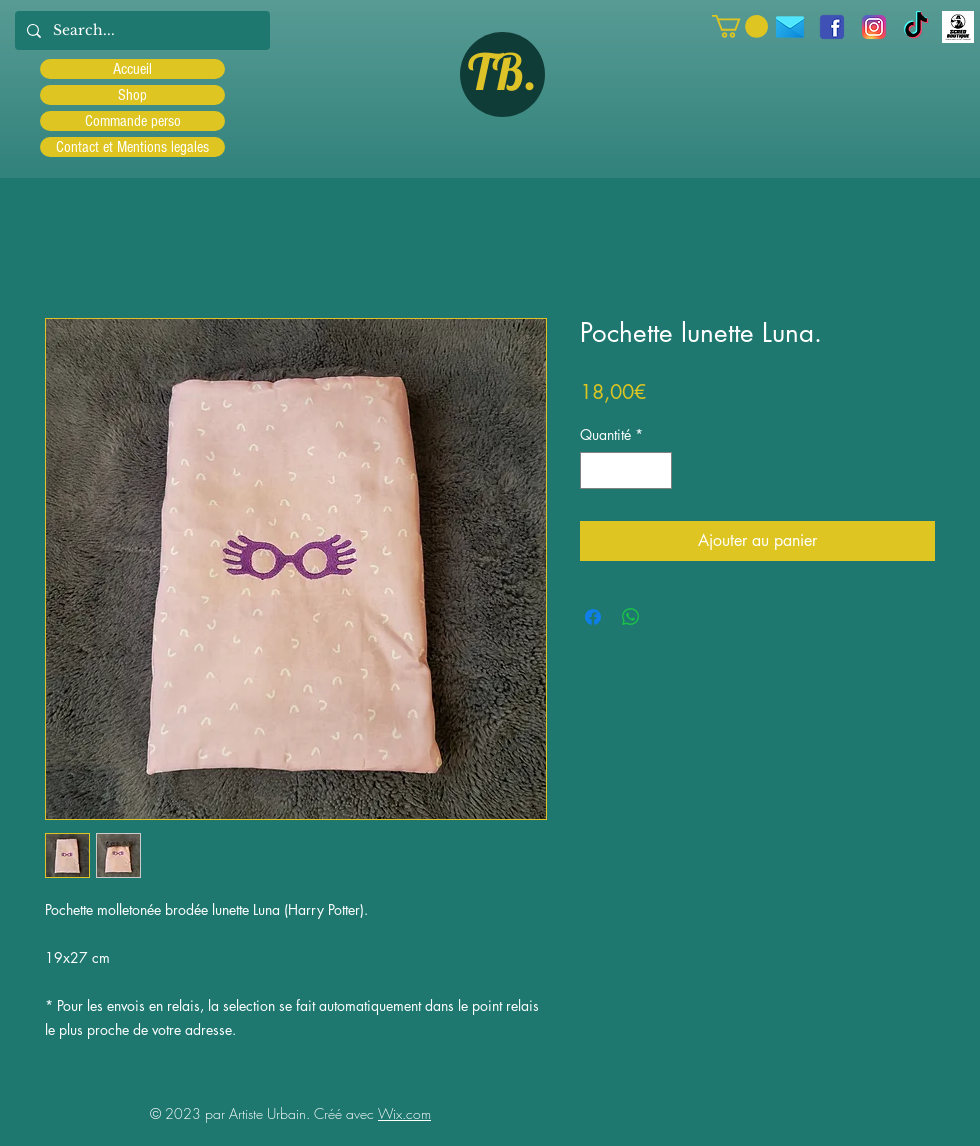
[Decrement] (595, 470)
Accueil (132, 69)
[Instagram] (874, 27)
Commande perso (133, 121)
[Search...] (140, 30)
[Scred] (958, 27)
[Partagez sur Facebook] (593, 617)
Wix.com (404, 1113)
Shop (132, 95)
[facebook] (832, 27)
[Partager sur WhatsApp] (631, 617)
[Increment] (656, 470)
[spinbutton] (626, 470)
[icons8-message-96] (790, 27)
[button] (740, 26)
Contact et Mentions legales (132, 147)
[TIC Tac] (916, 27)
